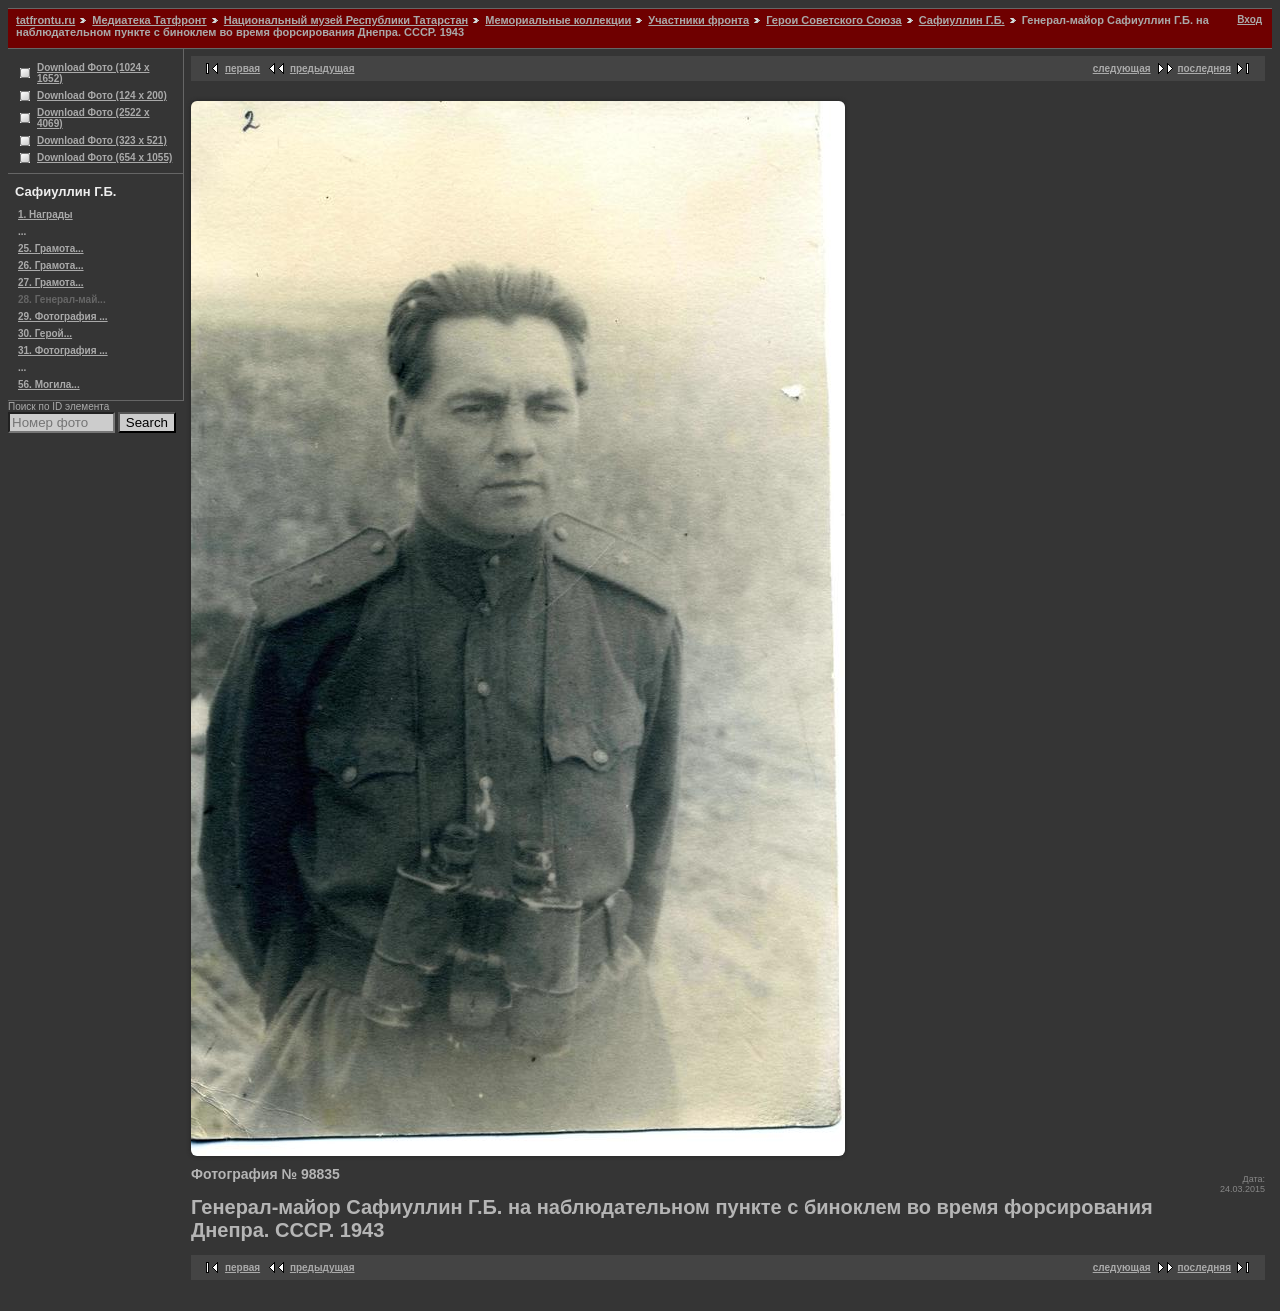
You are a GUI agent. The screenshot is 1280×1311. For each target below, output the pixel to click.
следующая (1122, 68)
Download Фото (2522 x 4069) (93, 118)
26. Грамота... (51, 265)
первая (242, 68)
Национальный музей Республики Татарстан (346, 20)
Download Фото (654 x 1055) (104, 157)
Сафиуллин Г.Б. (962, 20)
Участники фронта (698, 20)
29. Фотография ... (63, 316)
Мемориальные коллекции (558, 20)
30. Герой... (45, 333)
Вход (1249, 19)
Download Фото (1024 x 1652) (93, 73)
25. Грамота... (51, 248)
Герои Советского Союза (833, 20)
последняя (1204, 68)
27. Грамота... (51, 282)
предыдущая (322, 68)
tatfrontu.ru (45, 20)
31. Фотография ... (63, 350)
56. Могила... (49, 384)
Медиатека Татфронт (149, 20)
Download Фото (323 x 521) (102, 140)
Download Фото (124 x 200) (102, 95)
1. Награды (45, 214)
